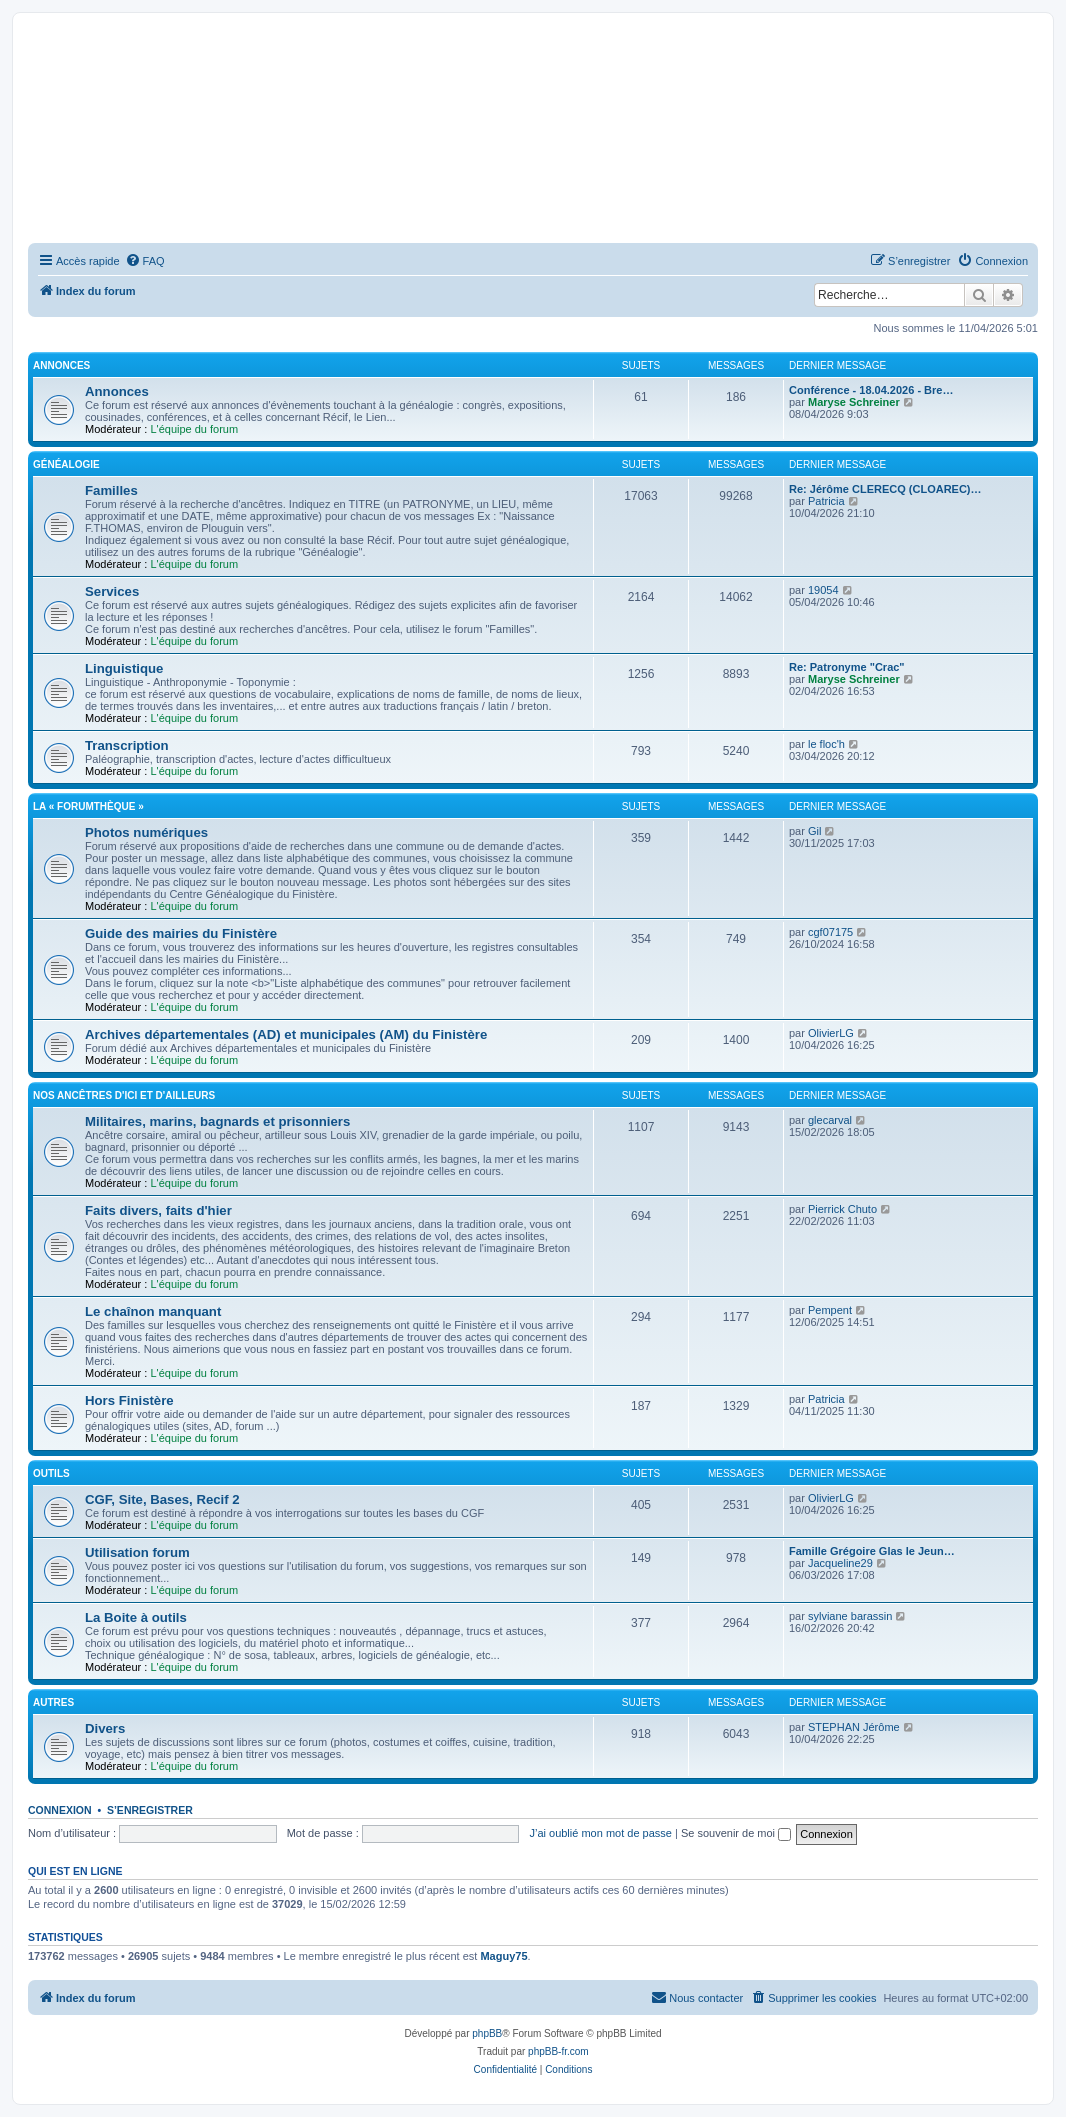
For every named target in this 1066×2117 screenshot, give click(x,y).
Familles (111, 490)
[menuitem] (145, 261)
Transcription (127, 745)
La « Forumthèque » (88, 806)
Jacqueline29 (840, 1563)
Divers (105, 1728)
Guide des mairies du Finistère (181, 933)
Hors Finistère (129, 1400)
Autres (53, 1702)
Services (112, 591)
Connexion (60, 1810)
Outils (51, 1473)
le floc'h (826, 744)
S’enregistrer (150, 1810)
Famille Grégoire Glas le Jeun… (872, 1551)
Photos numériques (146, 832)
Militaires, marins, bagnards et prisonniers (217, 1121)
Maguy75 (503, 1956)
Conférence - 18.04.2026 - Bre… (871, 390)
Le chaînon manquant (153, 1311)
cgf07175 (830, 932)
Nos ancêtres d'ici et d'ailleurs (124, 1095)
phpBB (487, 2033)
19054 (823, 590)
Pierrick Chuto (842, 1209)
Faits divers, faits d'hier (158, 1210)
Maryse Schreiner (854, 402)
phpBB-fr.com (558, 2051)
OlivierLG (831, 1033)
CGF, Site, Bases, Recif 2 (162, 1499)
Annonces (61, 365)
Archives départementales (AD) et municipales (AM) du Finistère (286, 1034)
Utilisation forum (137, 1552)
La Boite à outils (136, 1617)
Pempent (830, 1310)
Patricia (826, 501)
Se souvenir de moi (736, 1833)
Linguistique (124, 668)
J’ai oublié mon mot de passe (600, 1833)
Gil (814, 831)
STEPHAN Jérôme (854, 1727)
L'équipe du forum (194, 429)
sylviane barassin (850, 1616)
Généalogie (66, 464)
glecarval (830, 1120)
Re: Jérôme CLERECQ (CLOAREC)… (885, 489)
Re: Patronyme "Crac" (847, 667)
